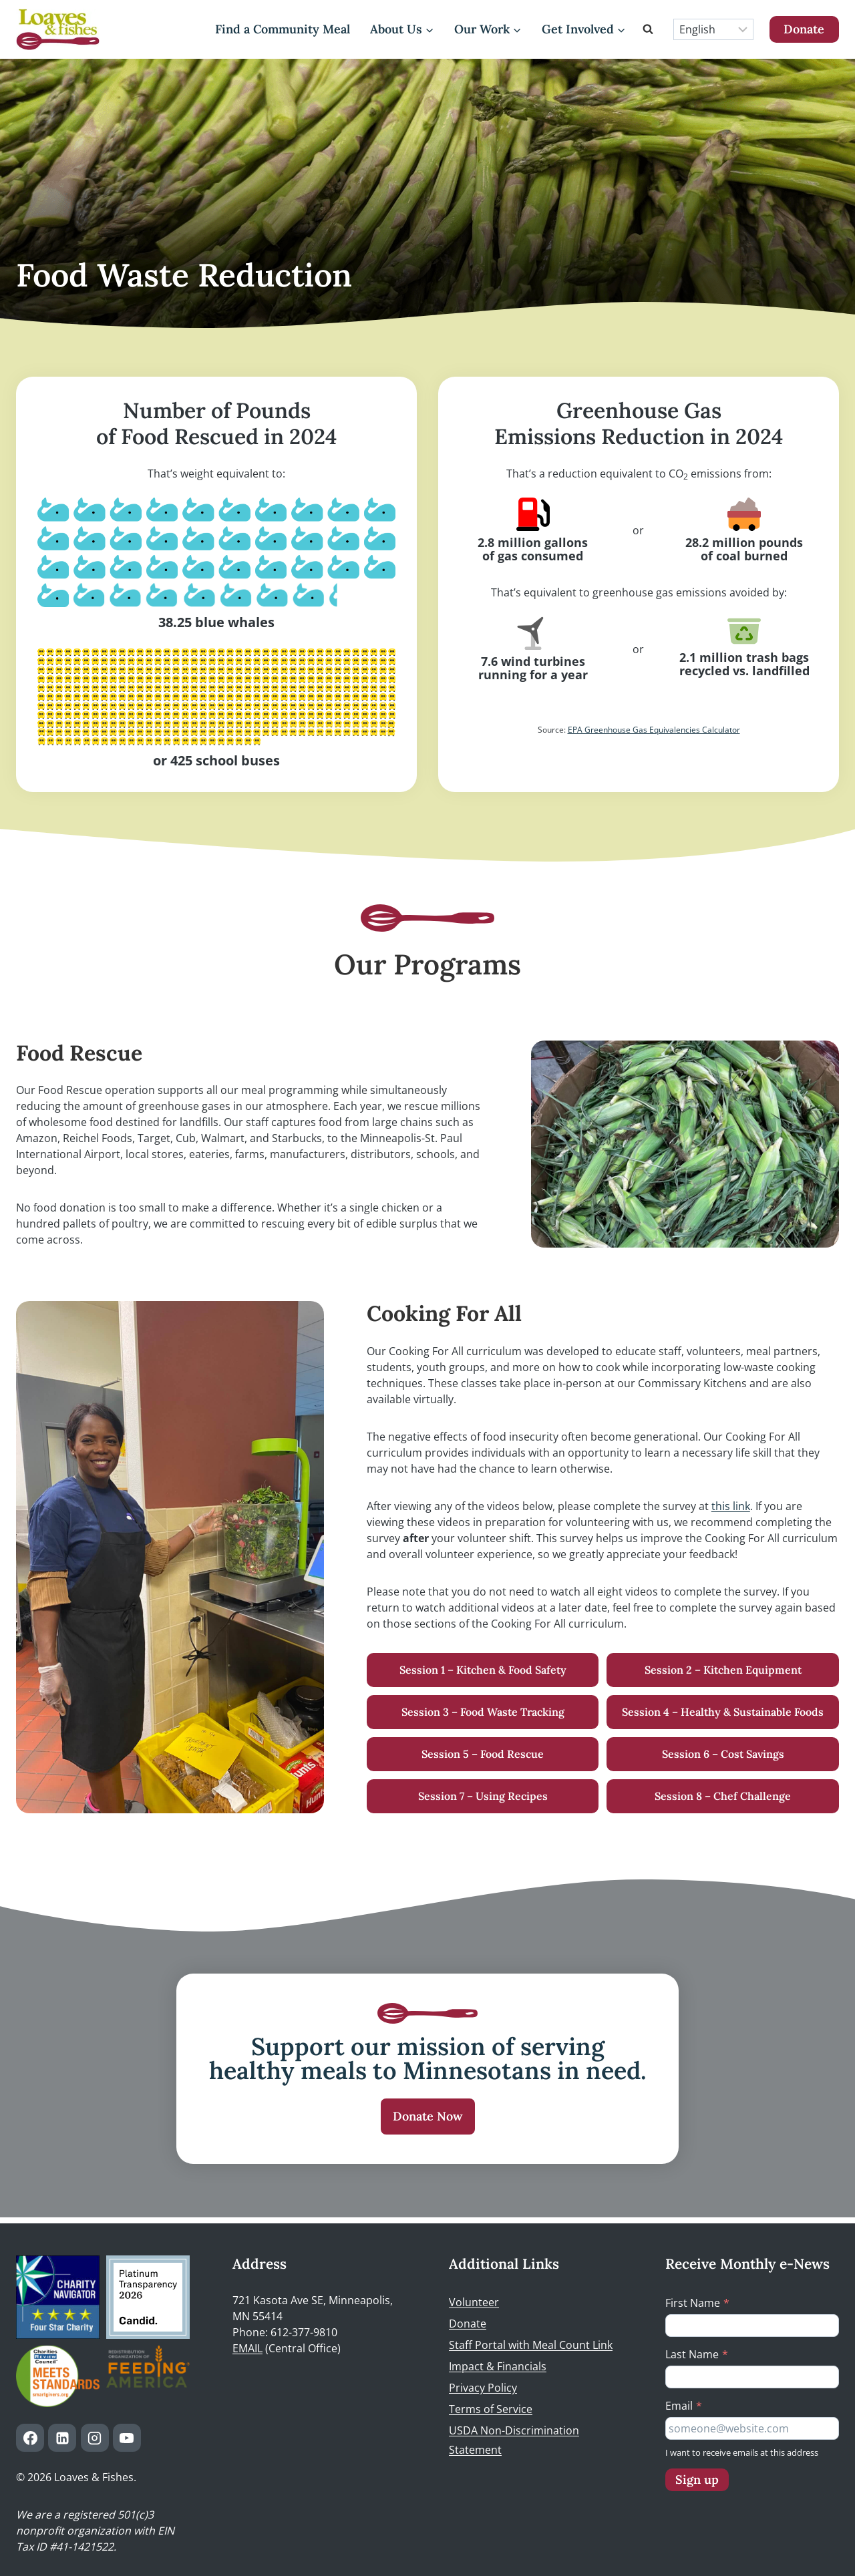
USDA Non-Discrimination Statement (514, 2440)
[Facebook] (30, 2438)
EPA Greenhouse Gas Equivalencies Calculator (654, 729)
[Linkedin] (62, 2438)
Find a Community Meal (282, 29)
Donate (804, 29)
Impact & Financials (497, 2366)
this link (730, 1506)
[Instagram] (95, 2438)
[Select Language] (713, 29)
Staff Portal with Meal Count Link (531, 2345)
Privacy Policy (483, 2387)
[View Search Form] (650, 29)
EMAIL (247, 2348)
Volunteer (474, 2302)
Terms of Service (490, 2409)
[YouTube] (127, 2438)
